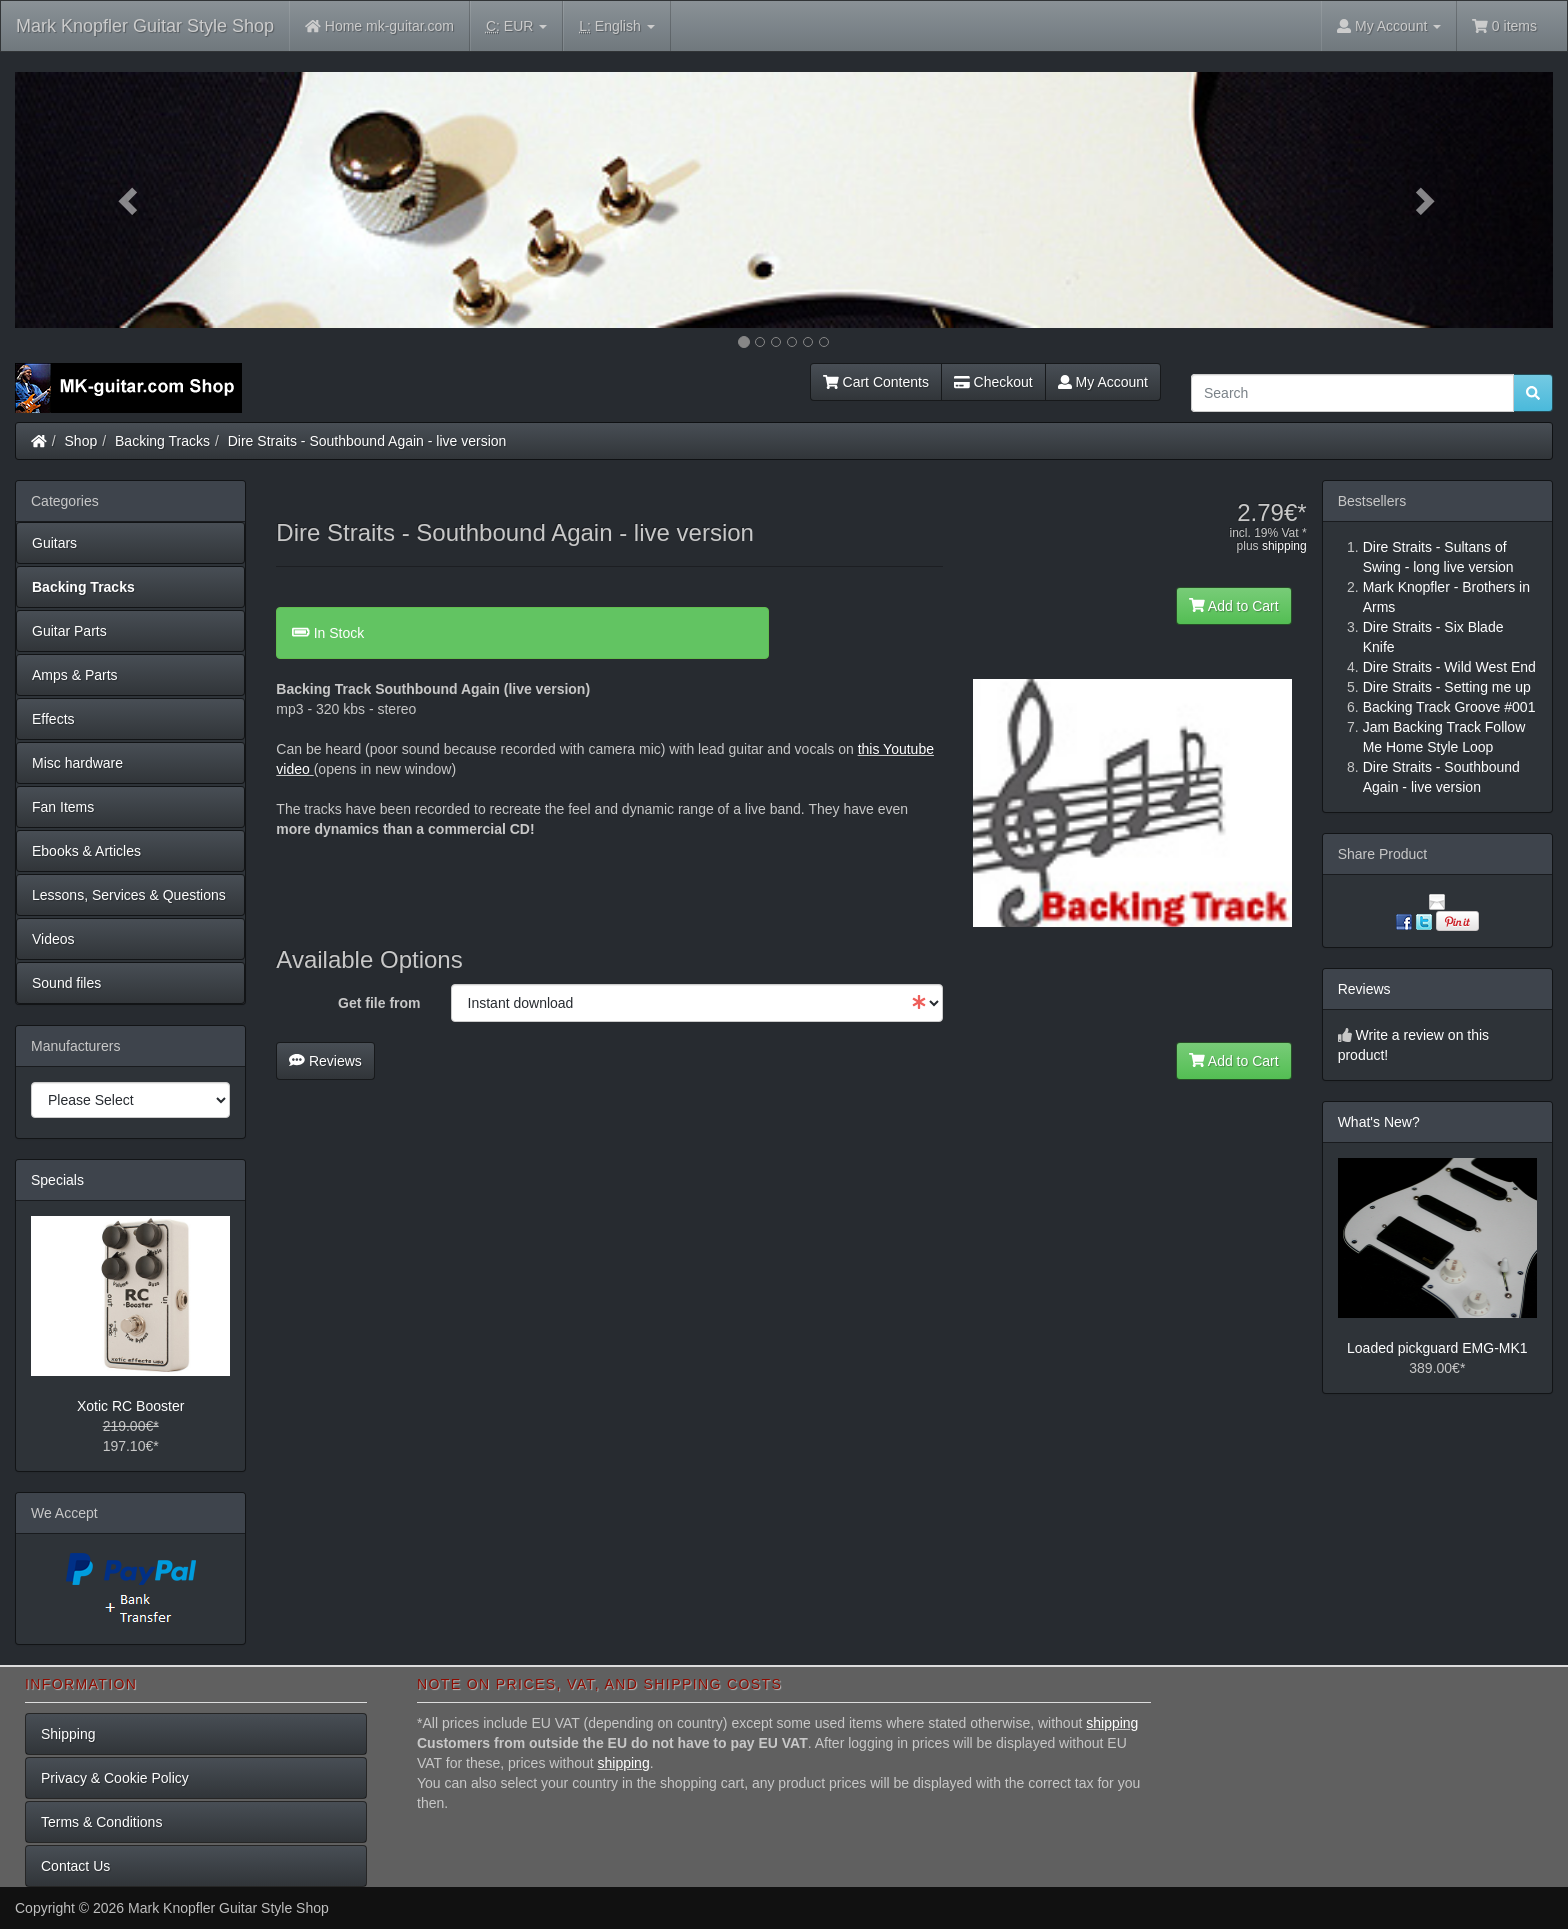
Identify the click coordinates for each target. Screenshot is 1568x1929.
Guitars (54, 543)
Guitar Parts (69, 631)
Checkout (993, 382)
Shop (81, 441)
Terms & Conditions (101, 1822)
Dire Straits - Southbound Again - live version (367, 441)
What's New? (1379, 1122)
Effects (53, 719)
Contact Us (75, 1866)
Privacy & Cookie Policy (115, 1778)
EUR (516, 26)
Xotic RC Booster (130, 1406)
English (616, 26)
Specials (57, 1180)
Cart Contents (876, 382)
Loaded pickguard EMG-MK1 (1437, 1348)
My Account (1103, 382)
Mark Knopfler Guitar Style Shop (145, 26)
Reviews (325, 1061)
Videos (53, 939)
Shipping (68, 1734)
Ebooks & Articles (86, 851)
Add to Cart (1234, 606)
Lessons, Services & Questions (129, 895)
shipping (1284, 546)
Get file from (379, 1003)
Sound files (66, 983)
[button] (130, 200)
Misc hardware (77, 763)
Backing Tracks (162, 441)
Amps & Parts (75, 675)
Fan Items (63, 807)
